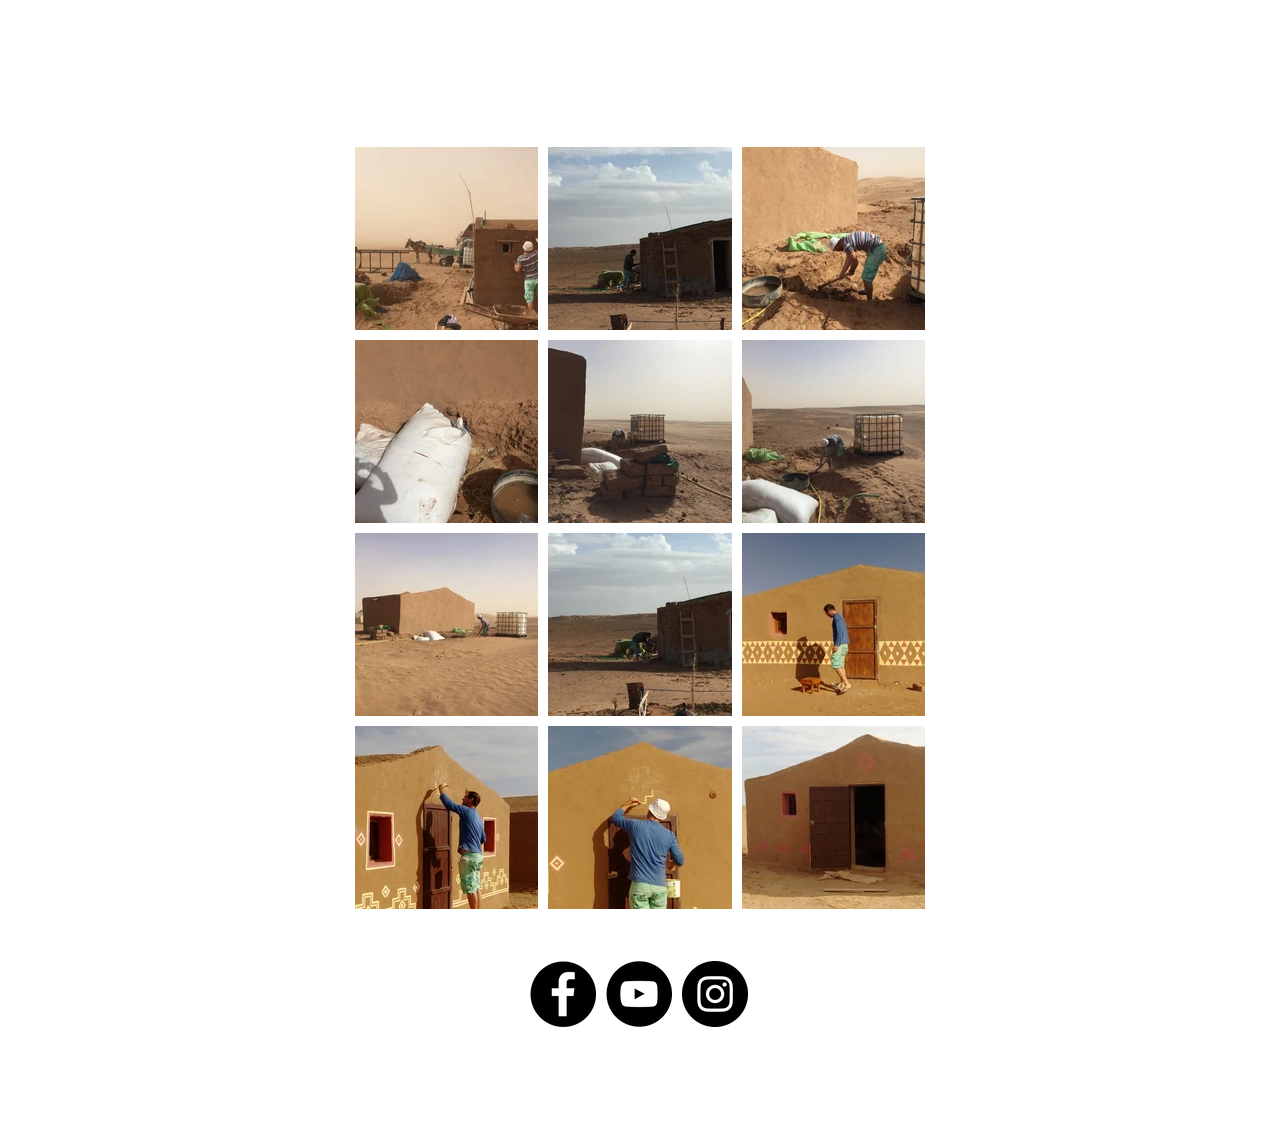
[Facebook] (563, 994)
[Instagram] (715, 994)
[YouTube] (639, 994)
